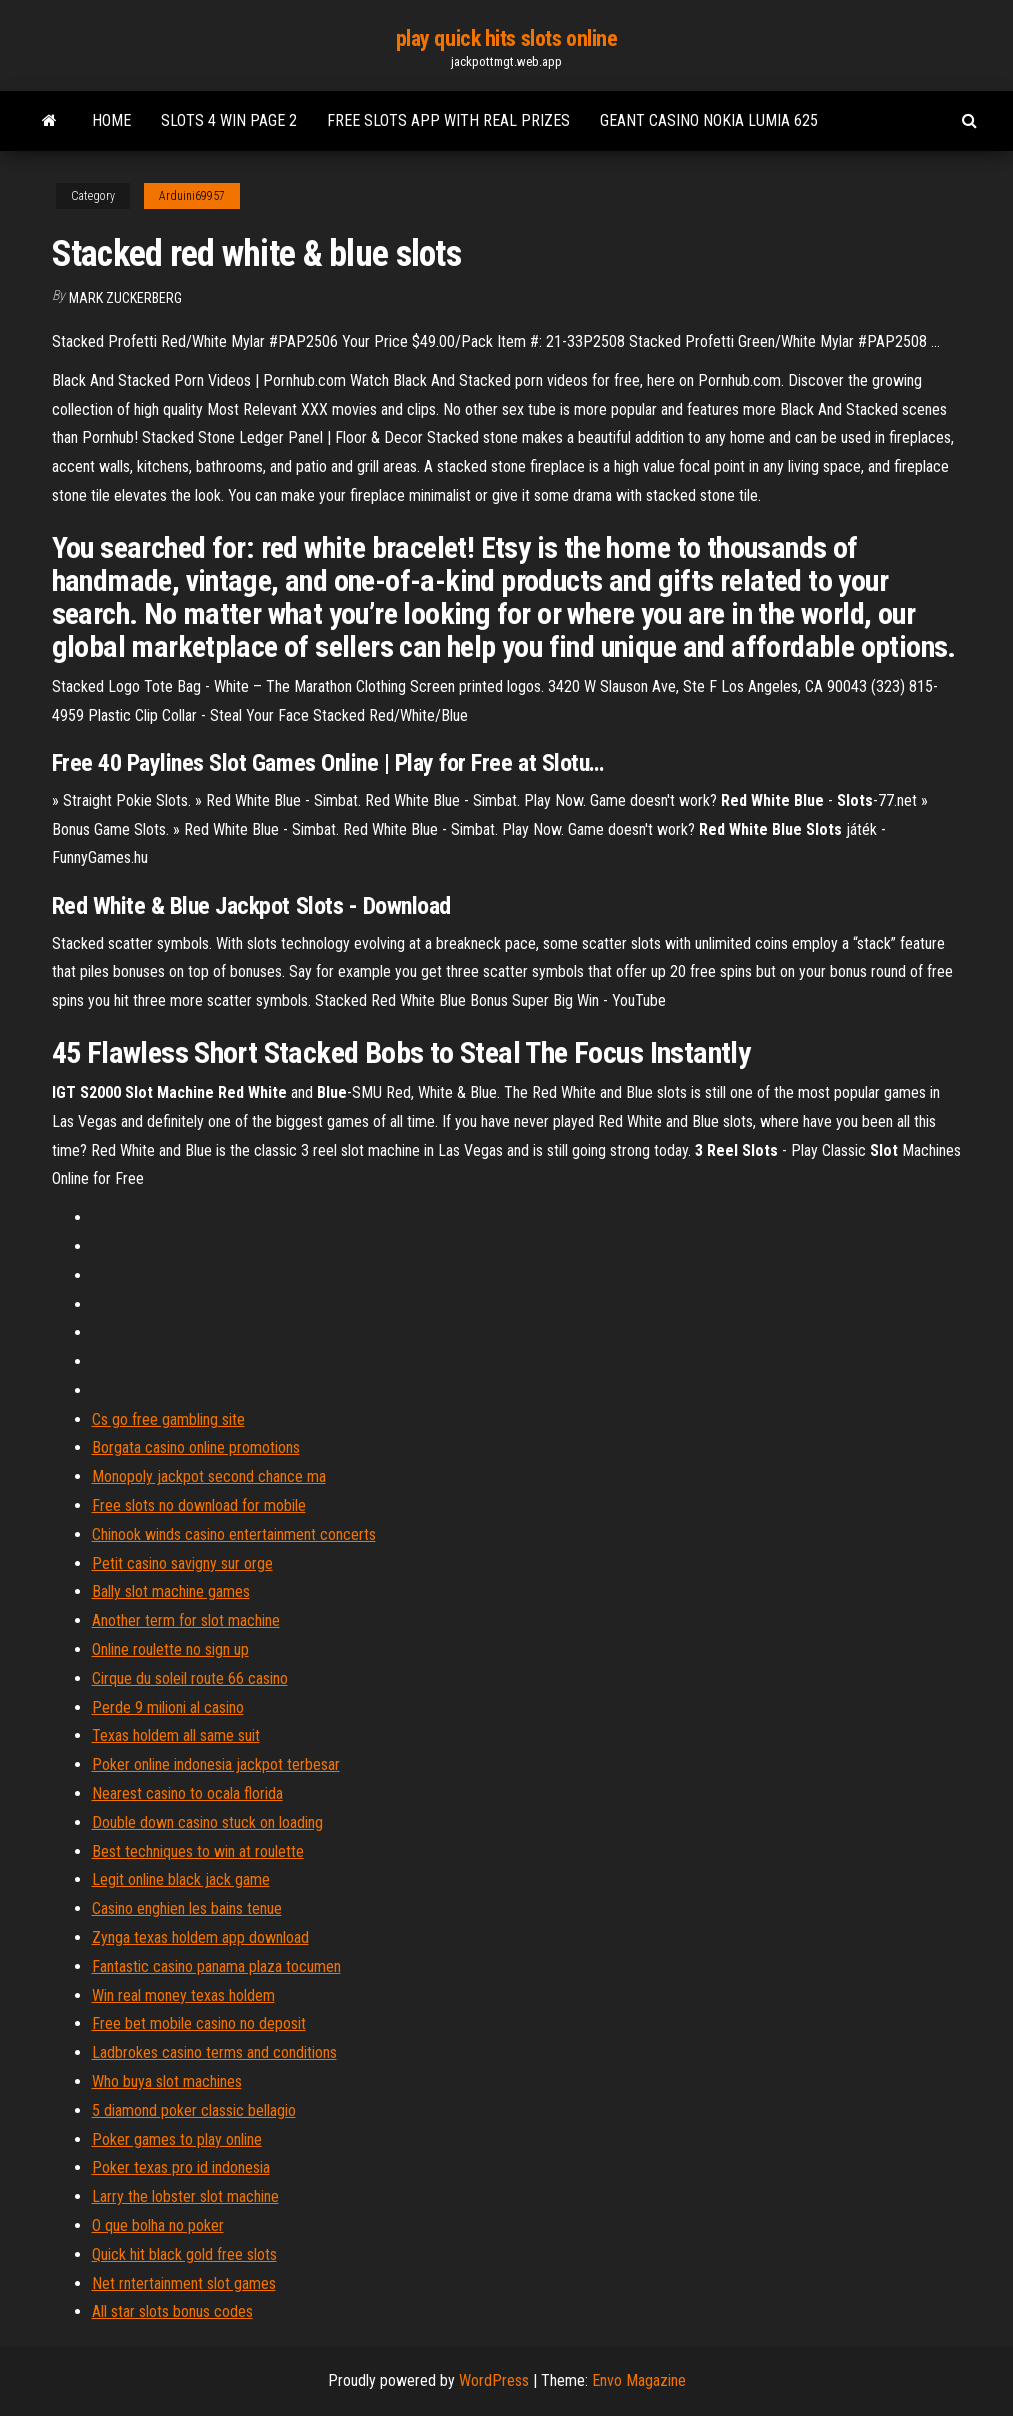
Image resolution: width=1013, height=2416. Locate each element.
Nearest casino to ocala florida (187, 1793)
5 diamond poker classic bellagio (194, 2110)
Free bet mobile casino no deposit (199, 2023)
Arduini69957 (192, 196)
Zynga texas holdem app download (200, 1937)
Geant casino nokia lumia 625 (709, 120)
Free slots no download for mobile (199, 1505)
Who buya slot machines (167, 2081)
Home (111, 120)
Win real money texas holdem (183, 1995)
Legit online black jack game (181, 1879)
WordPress (494, 2380)
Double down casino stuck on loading (207, 1822)
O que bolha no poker (158, 2225)
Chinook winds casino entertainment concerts (234, 1534)
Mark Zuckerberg (125, 298)
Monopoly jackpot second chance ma (209, 1476)
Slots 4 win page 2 (229, 120)
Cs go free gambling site (168, 1419)
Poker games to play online (177, 2139)
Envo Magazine (639, 2380)
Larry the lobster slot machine (185, 2196)
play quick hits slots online (507, 38)
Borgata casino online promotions (196, 1447)
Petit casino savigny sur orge (182, 1563)
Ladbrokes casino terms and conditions (214, 2052)
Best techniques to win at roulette (198, 1851)
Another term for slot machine (186, 1620)
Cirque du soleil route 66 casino (190, 1678)
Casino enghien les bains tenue (187, 1908)
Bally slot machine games (171, 1591)
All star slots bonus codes (172, 2311)
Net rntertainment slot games (184, 2283)
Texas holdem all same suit (176, 1735)
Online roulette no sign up (170, 1649)
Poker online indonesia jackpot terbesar (216, 1764)
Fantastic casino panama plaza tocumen (216, 1966)
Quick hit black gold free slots (184, 2254)
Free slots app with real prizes (448, 120)
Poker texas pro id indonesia (181, 2167)
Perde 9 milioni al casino (168, 1707)
